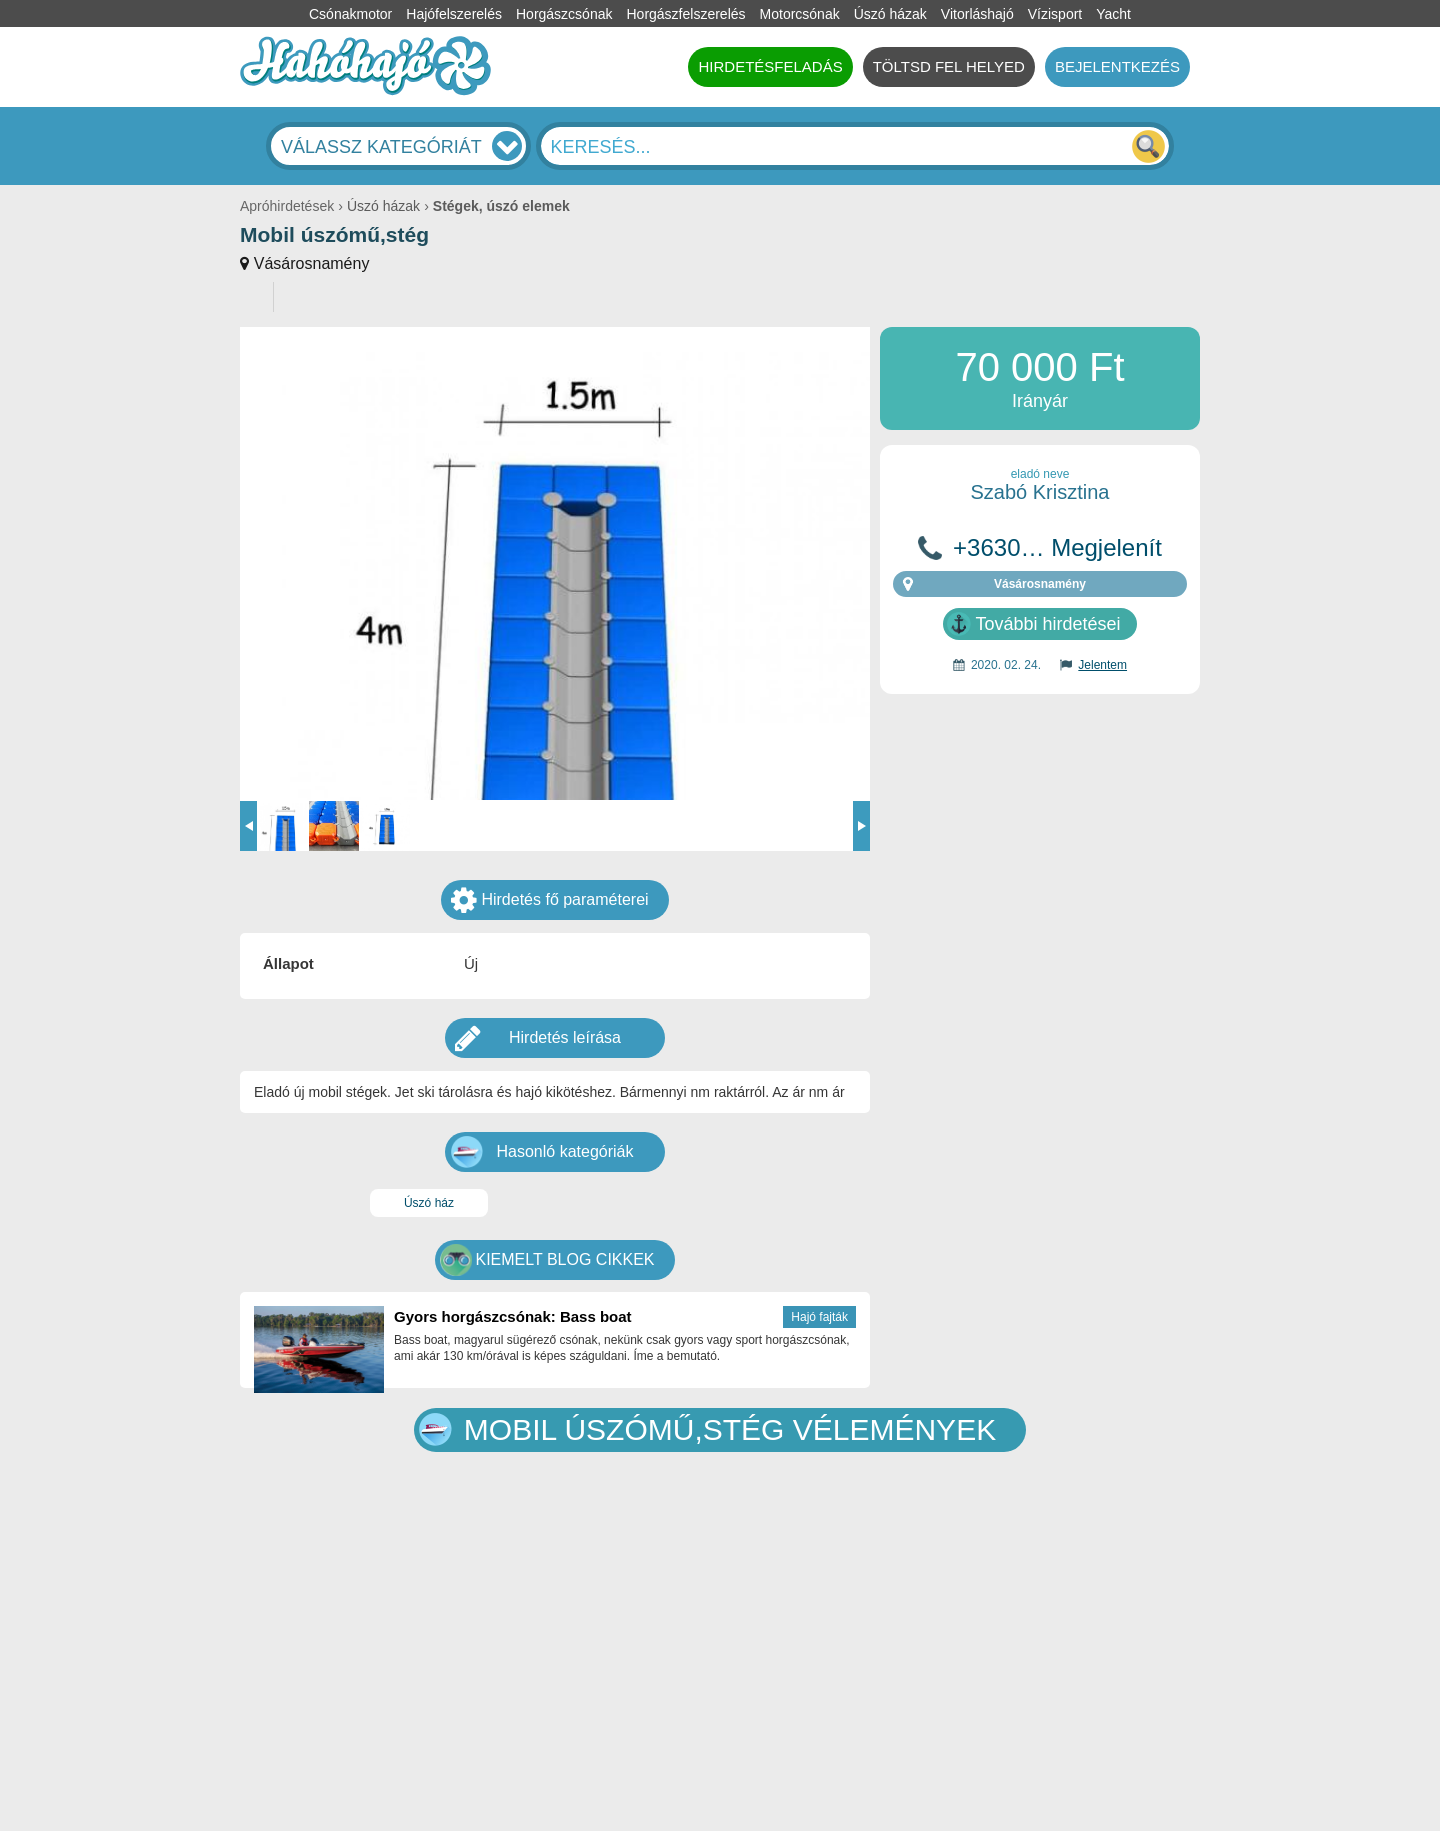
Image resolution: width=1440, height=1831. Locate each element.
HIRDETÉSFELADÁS (770, 66)
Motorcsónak (800, 14)
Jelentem (1102, 665)
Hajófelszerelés (454, 14)
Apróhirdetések (287, 206)
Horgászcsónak (564, 14)
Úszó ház (429, 1203)
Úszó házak (890, 14)
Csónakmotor (350, 14)
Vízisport (1055, 14)
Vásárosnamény (312, 263)
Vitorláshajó (977, 14)
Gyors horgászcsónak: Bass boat (513, 1316)
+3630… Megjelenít (1057, 548)
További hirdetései (1047, 624)
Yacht (1113, 14)
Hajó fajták (819, 1317)
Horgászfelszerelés (685, 14)
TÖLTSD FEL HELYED (949, 66)
